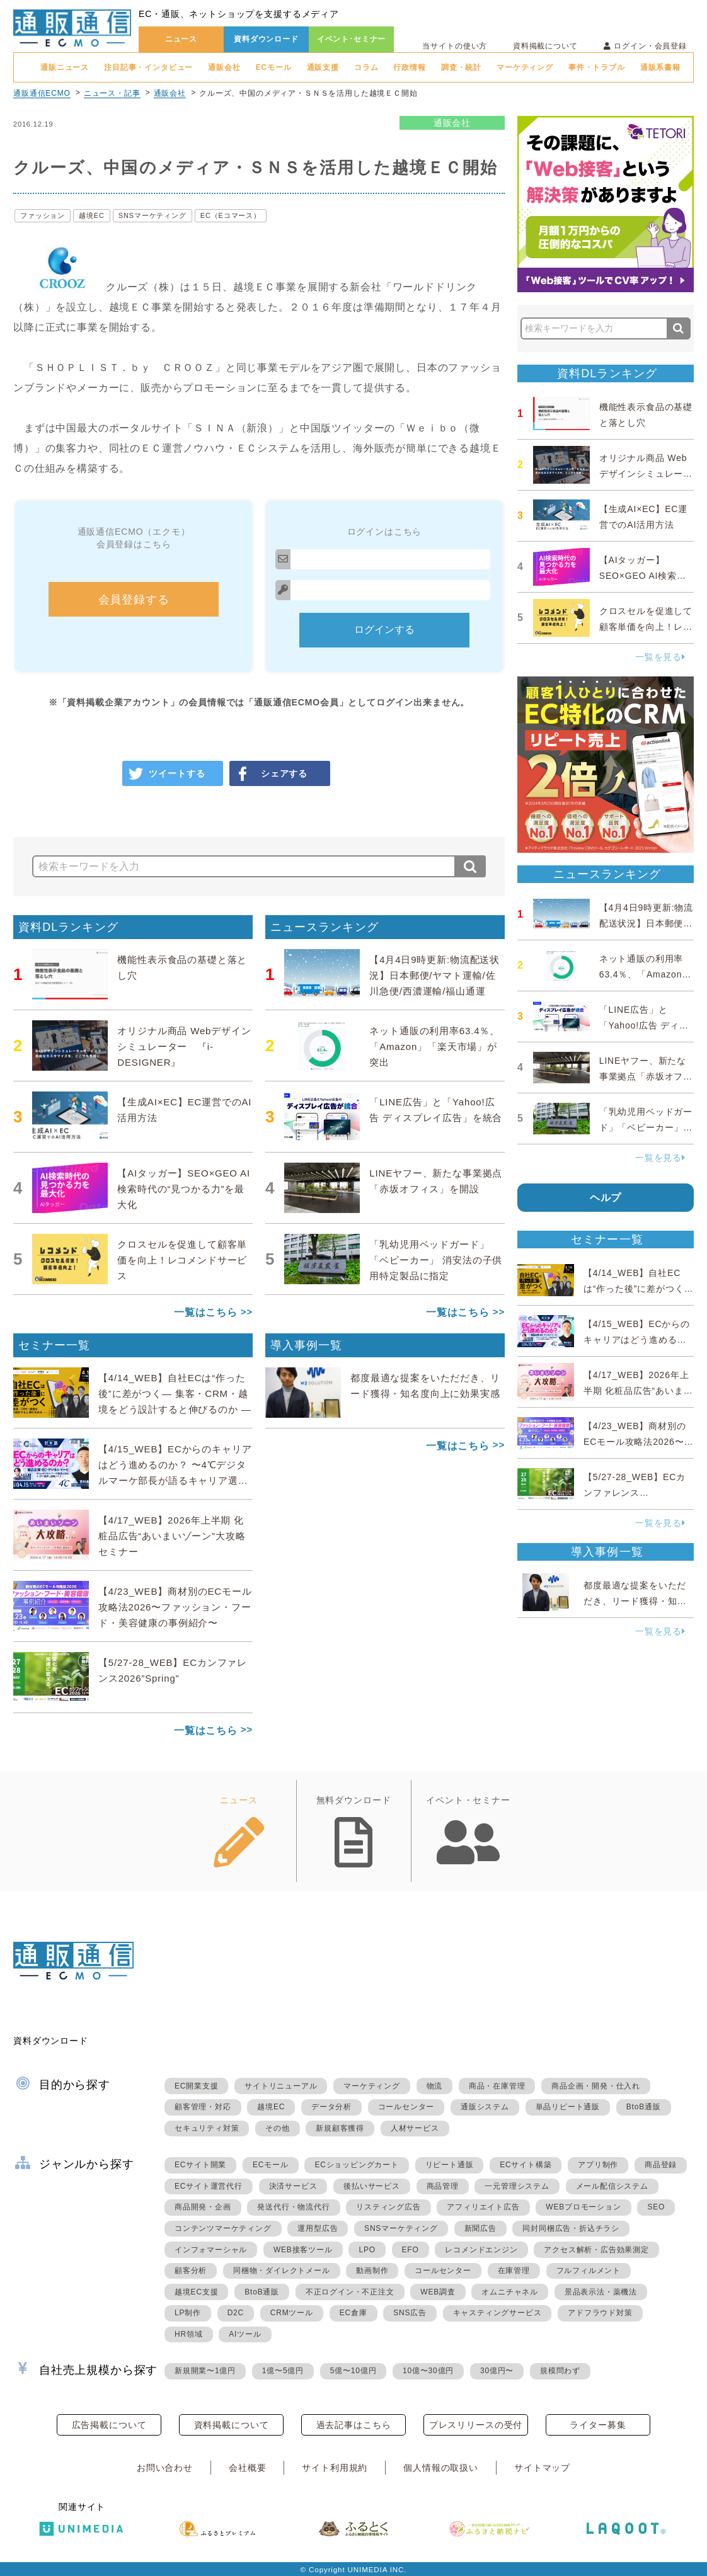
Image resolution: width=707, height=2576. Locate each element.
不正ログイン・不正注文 (350, 2292)
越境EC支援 (196, 2292)
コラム (366, 67)
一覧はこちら (206, 1312)
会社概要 (247, 2468)
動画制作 (372, 2270)
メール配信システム (612, 2186)
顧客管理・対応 (203, 2106)
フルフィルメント (588, 2270)
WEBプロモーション (583, 2207)
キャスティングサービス (497, 2312)
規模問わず (560, 2370)
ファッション (42, 215)
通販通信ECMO (42, 93)
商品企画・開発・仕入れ (595, 2086)
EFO (410, 2249)
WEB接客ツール (303, 2249)
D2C (235, 2312)
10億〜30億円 (428, 2370)
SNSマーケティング (152, 215)
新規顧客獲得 (340, 2128)
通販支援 (323, 67)
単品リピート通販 (568, 2106)
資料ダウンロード (266, 39)
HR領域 (189, 2334)
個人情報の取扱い (440, 2468)
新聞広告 (480, 2228)
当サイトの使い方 (454, 46)
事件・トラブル (596, 67)
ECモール (274, 67)
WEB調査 (437, 2292)
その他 (277, 2128)
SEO (656, 2207)
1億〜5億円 (283, 2370)
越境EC (92, 215)
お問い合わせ (165, 2468)
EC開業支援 (196, 2086)
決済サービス (293, 2186)
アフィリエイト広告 (483, 2207)
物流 (435, 2086)
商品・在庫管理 (497, 2086)
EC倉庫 (353, 2312)
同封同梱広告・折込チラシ (570, 2228)
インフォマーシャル (211, 2249)
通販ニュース (64, 67)
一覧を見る (660, 657)
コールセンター (406, 2106)
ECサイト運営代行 (209, 2186)
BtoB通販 (643, 2106)
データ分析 (331, 2106)
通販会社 (224, 67)
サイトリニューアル (280, 2086)
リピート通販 (449, 2164)
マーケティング (525, 67)
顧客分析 (191, 2270)
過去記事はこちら (353, 2425)
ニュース (181, 39)
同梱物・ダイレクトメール (281, 2270)
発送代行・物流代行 (293, 2207)
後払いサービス (371, 2186)
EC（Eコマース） (230, 215)
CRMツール (291, 2312)
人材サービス (415, 2128)
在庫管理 (514, 2270)
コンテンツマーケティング (223, 2228)
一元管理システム (517, 2186)
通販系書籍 (660, 67)
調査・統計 (461, 67)
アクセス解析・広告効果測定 (596, 2249)
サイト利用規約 (334, 2468)
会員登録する (134, 599)
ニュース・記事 (112, 93)
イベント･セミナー (351, 39)
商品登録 (661, 2164)
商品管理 (443, 2186)
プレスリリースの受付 (475, 2425)
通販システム (485, 2106)
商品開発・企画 (203, 2207)
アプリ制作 (598, 2164)
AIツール (245, 2334)
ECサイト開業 (200, 2164)
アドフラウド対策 (600, 2312)
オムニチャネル (509, 2292)
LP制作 (188, 2312)
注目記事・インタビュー (148, 67)
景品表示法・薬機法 (601, 2292)
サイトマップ (542, 2468)
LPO (367, 2249)
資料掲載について (545, 46)
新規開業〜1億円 (205, 2370)
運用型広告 (317, 2228)
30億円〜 (497, 2370)
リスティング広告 (388, 2207)
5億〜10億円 (353, 2370)
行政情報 (409, 67)
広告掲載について (109, 2425)
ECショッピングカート (356, 2164)
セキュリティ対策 (207, 2128)
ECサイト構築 (525, 2164)
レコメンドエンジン (481, 2249)
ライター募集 (598, 2425)
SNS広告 (410, 2312)
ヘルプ (606, 1197)
